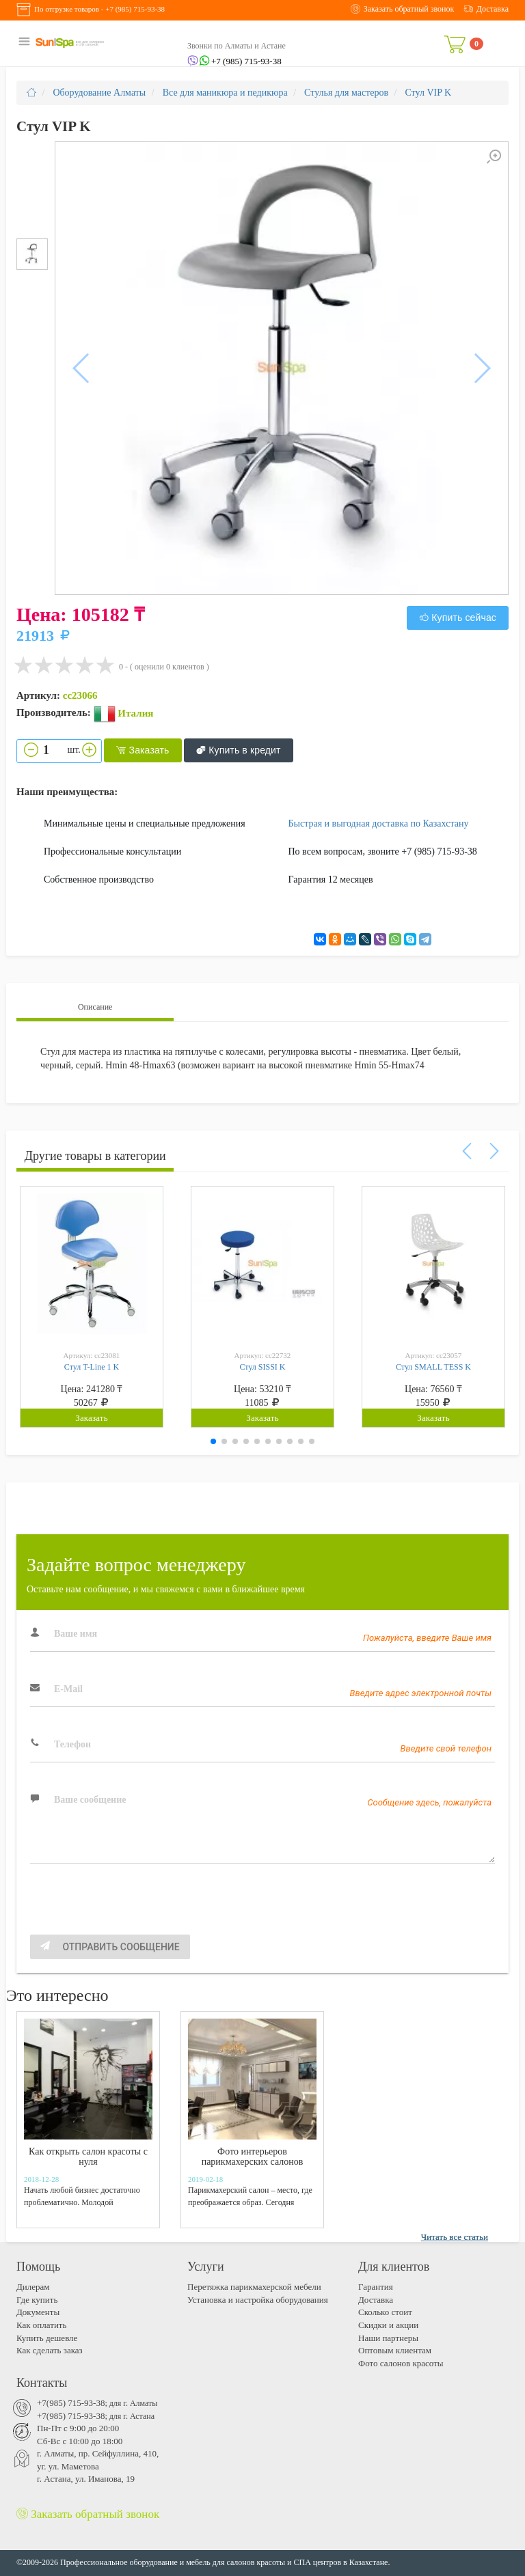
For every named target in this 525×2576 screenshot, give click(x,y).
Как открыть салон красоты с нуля (88, 2156)
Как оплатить (41, 2325)
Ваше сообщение (90, 1800)
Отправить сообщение (110, 1946)
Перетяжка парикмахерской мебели (254, 2287)
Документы (37, 2312)
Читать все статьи (454, 2237)
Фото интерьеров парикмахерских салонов (253, 2156)
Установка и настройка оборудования (257, 2300)
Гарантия (375, 2287)
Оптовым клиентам (394, 2350)
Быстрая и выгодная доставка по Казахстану (378, 823)
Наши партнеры (388, 2338)
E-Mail (68, 1689)
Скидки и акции (388, 2325)
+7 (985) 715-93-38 (135, 9)
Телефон (72, 1744)
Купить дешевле (46, 2338)
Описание (95, 1007)
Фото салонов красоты (401, 2363)
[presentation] (134, 1908)
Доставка (375, 2300)
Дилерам (33, 2287)
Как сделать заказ (49, 2350)
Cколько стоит (385, 2312)
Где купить (36, 2300)
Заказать (142, 751)
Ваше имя (75, 1634)
